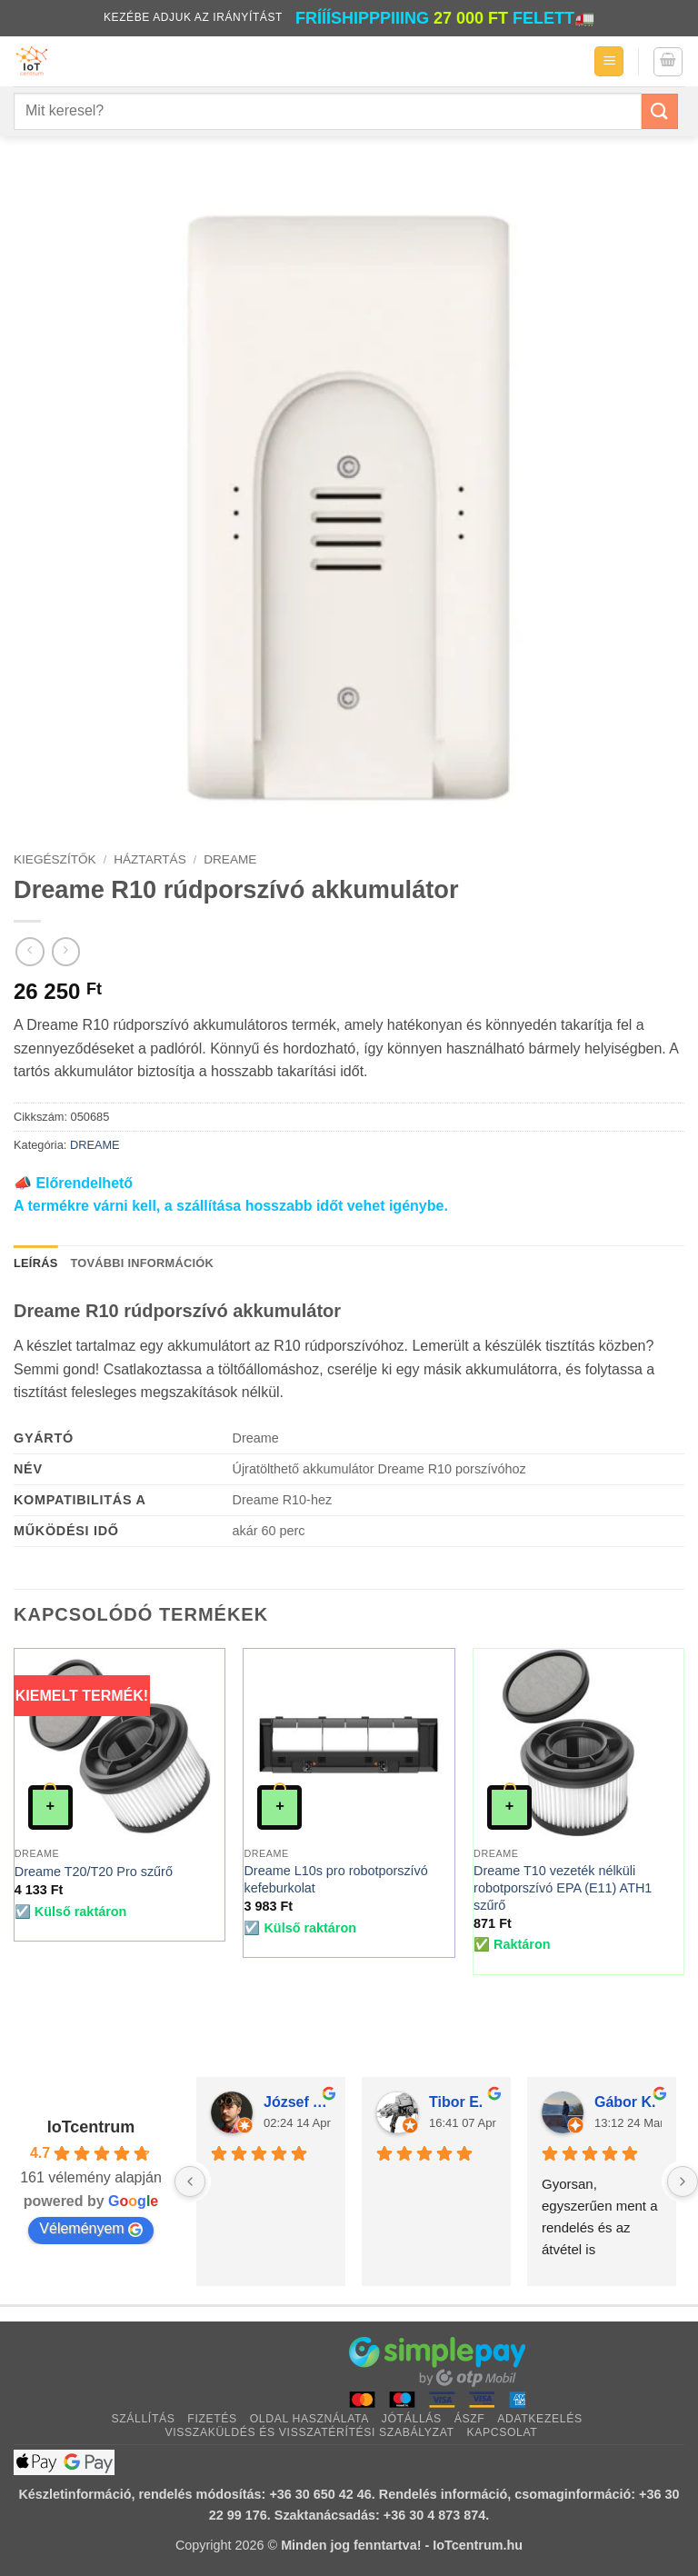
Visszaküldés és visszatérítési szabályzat (309, 2432)
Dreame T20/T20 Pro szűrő (94, 1871)
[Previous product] (66, 951)
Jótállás (412, 2418)
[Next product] (29, 951)
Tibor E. (456, 2102)
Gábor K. (625, 2102)
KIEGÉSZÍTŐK (55, 859)
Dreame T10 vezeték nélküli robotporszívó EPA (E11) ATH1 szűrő (563, 1887)
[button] (608, 61)
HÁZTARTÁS (150, 859)
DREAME (230, 859)
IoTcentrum (91, 2127)
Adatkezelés (540, 2418)
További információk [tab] (141, 1263)
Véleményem (90, 2229)
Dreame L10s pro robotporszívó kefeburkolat (335, 1879)
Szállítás (142, 2418)
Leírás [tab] (35, 1263)
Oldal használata (309, 2418)
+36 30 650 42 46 (320, 2494)
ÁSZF (469, 2418)
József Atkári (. (297, 2102)
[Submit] (660, 111)
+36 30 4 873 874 (434, 2515)
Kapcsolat (501, 2432)
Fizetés (212, 2418)
